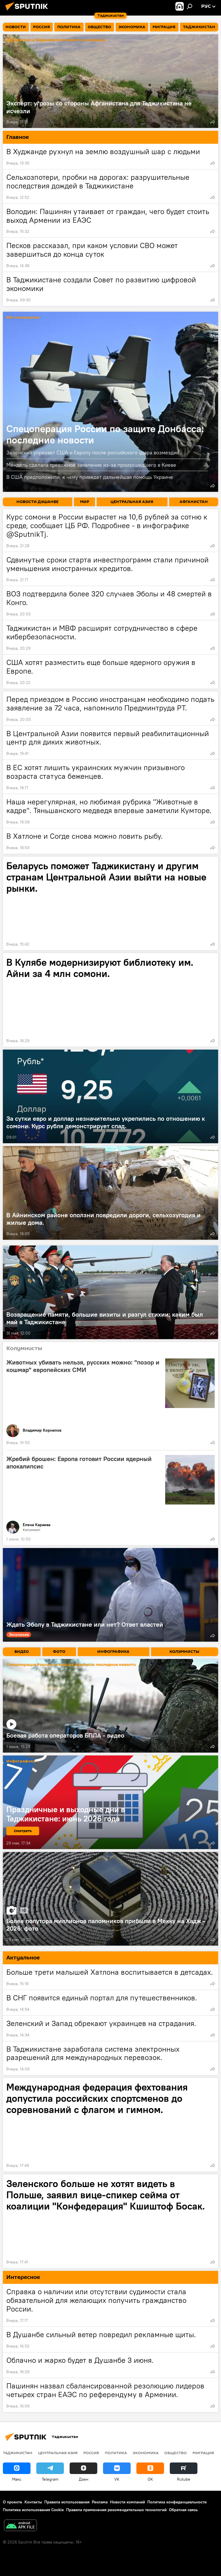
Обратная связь (183, 2509)
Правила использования (66, 2502)
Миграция (203, 2452)
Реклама (100, 2502)
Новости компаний (127, 2502)
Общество (175, 2452)
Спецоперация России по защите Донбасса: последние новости (105, 434)
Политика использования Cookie (33, 2509)
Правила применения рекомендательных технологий (116, 2509)
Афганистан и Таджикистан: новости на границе (55, 40)
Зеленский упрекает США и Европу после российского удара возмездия (92, 452)
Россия (91, 2452)
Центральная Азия (58, 2452)
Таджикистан (17, 2452)
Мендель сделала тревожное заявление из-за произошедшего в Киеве (91, 465)
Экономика (146, 2452)
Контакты (33, 2502)
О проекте (12, 2502)
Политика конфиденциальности (177, 2502)
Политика (116, 2452)
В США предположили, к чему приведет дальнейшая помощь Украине (89, 477)
